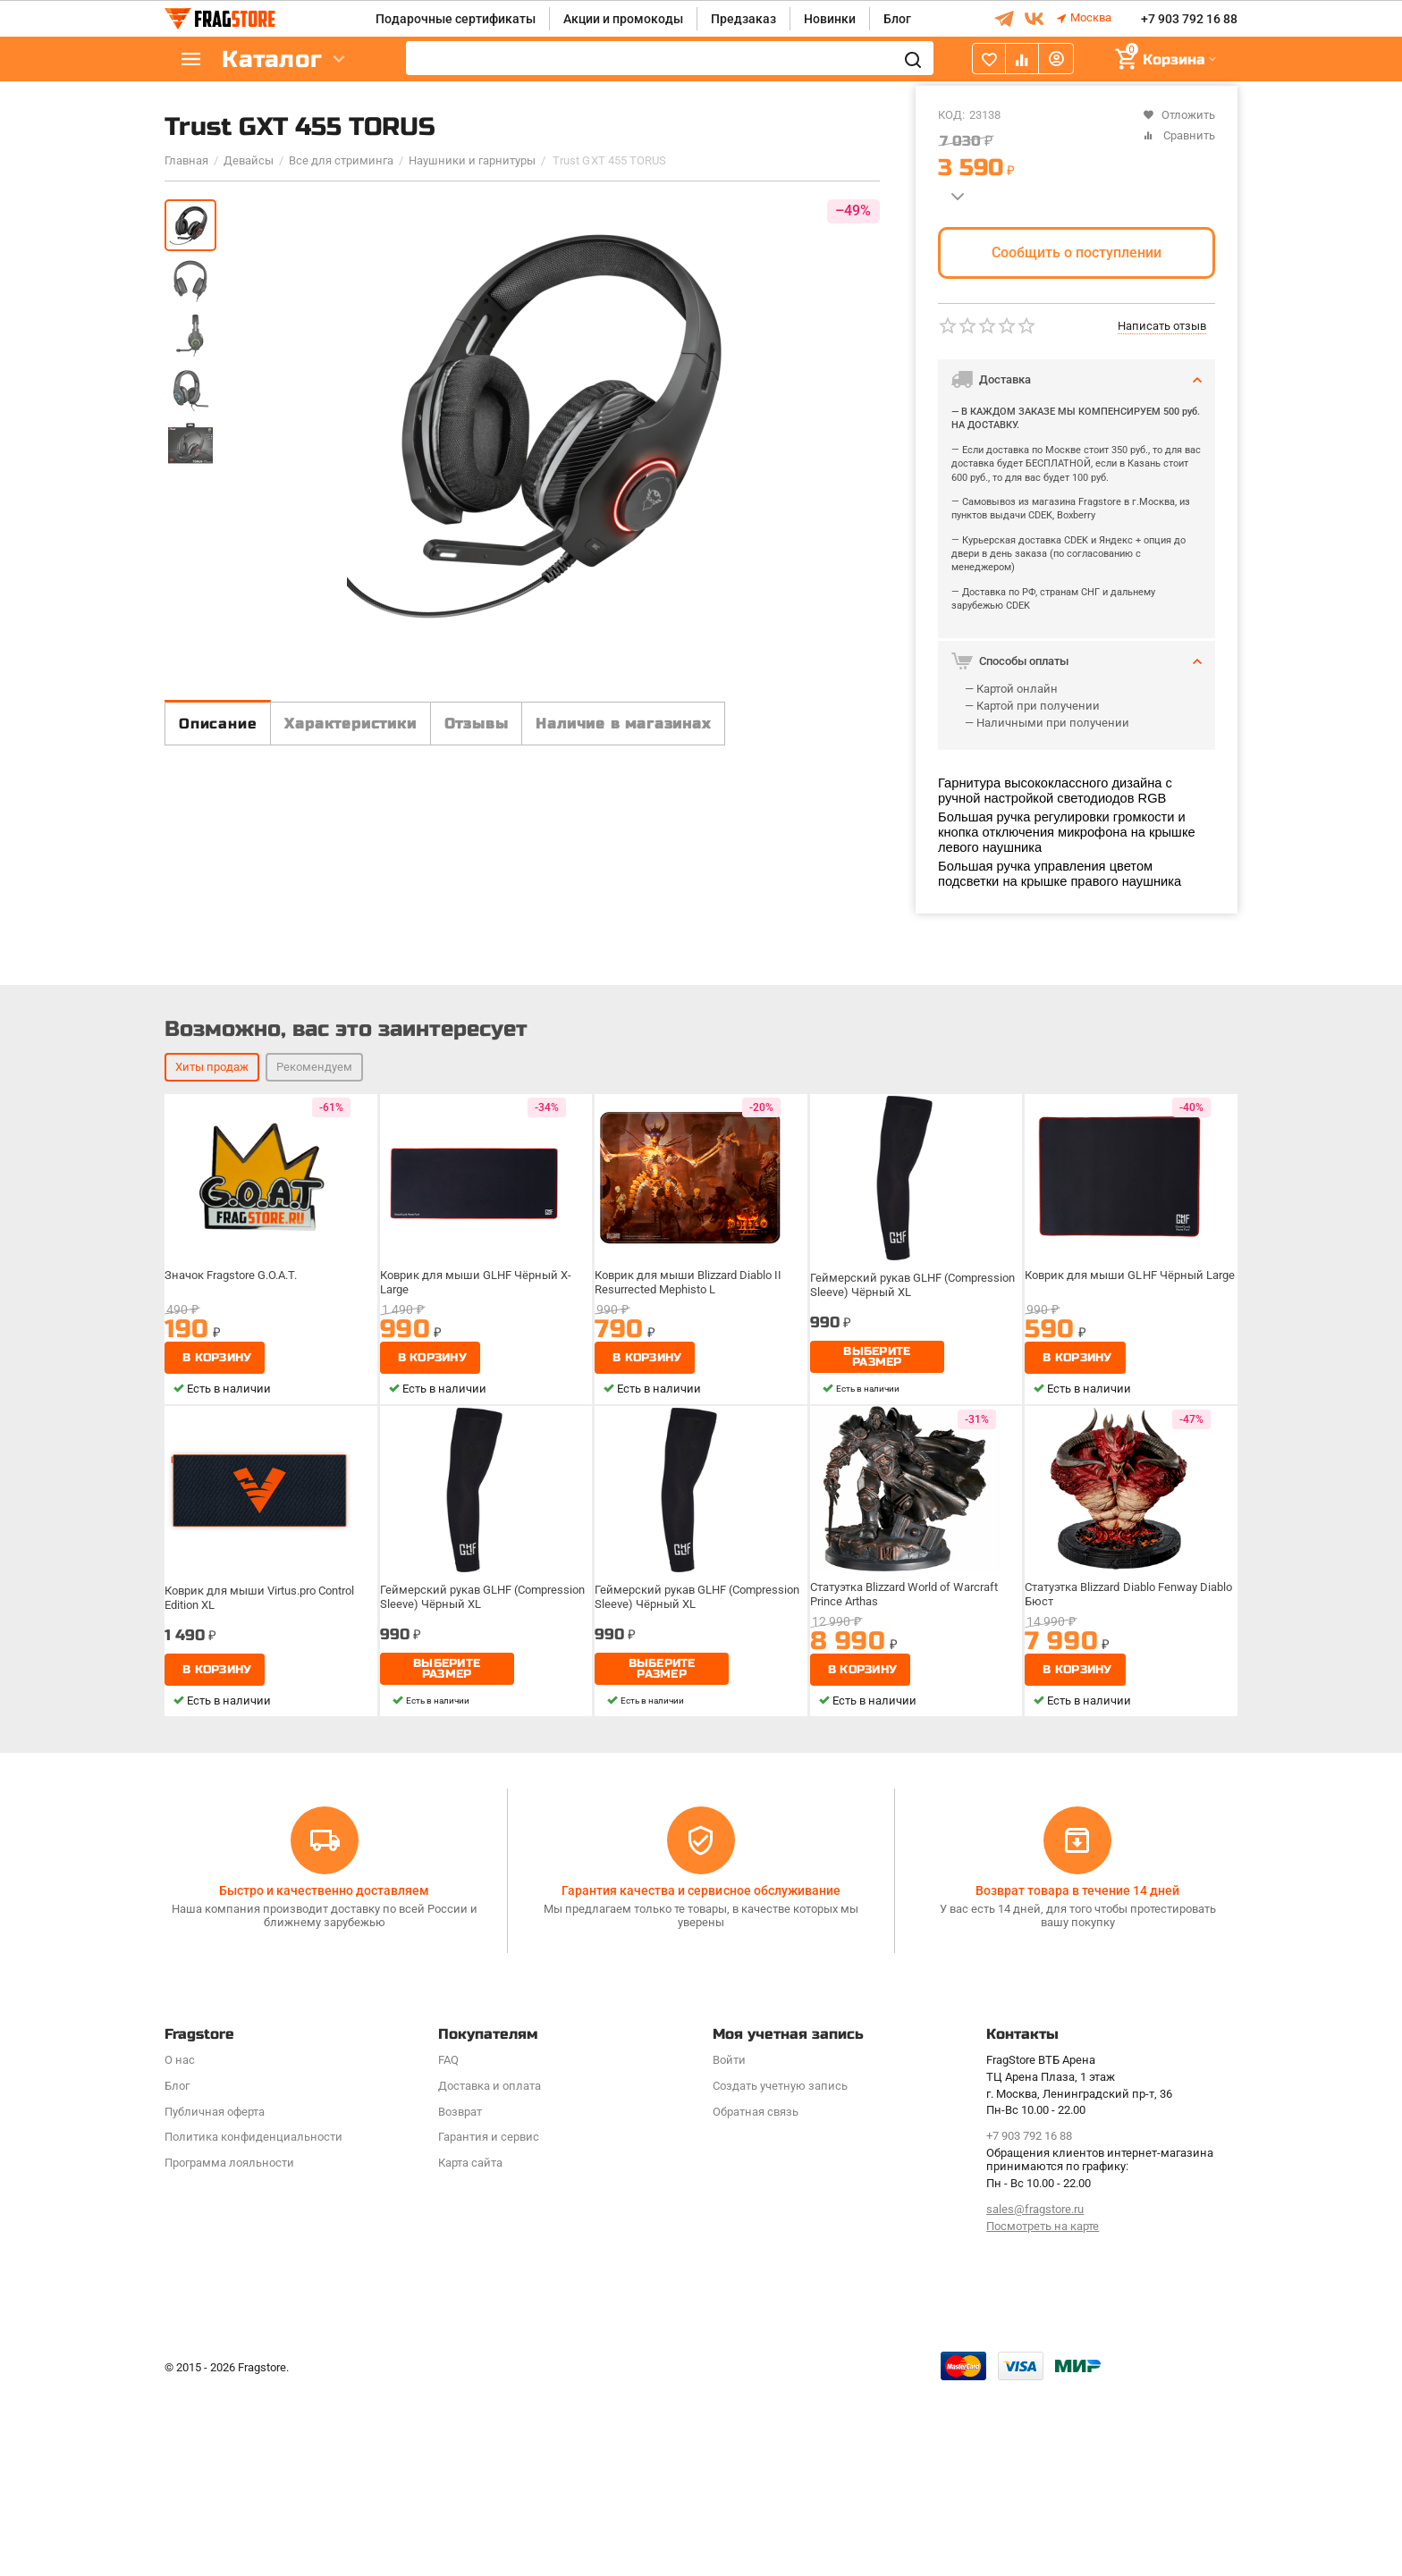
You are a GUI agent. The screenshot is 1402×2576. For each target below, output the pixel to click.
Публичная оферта (215, 2298)
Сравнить (1179, 135)
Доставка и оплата (489, 2272)
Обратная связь (755, 2298)
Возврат (460, 2298)
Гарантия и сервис (488, 2324)
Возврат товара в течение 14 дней (1077, 2077)
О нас (180, 2246)
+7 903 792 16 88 (1189, 19)
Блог (897, 19)
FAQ (448, 2246)
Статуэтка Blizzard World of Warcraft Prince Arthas (908, 1828)
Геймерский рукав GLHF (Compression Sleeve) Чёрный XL (914, 1516)
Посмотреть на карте (1042, 2413)
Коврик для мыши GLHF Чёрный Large (1129, 1510)
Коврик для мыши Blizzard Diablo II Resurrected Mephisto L (690, 1516)
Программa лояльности (229, 2350)
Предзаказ (743, 19)
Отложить (1179, 115)
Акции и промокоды (623, 19)
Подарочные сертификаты (456, 19)
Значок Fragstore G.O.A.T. (236, 1510)
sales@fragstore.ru (1035, 2396)
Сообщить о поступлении (1076, 252)
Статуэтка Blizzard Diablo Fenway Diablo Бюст (1116, 1828)
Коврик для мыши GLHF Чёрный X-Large (477, 1516)
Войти (729, 2246)
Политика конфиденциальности (253, 2324)
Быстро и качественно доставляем (324, 2077)
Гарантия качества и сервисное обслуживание (701, 2077)
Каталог (272, 59)
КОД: (951, 115)
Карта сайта (470, 2350)
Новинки (830, 19)
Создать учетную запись (780, 2272)
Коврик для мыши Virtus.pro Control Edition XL (263, 1828)
